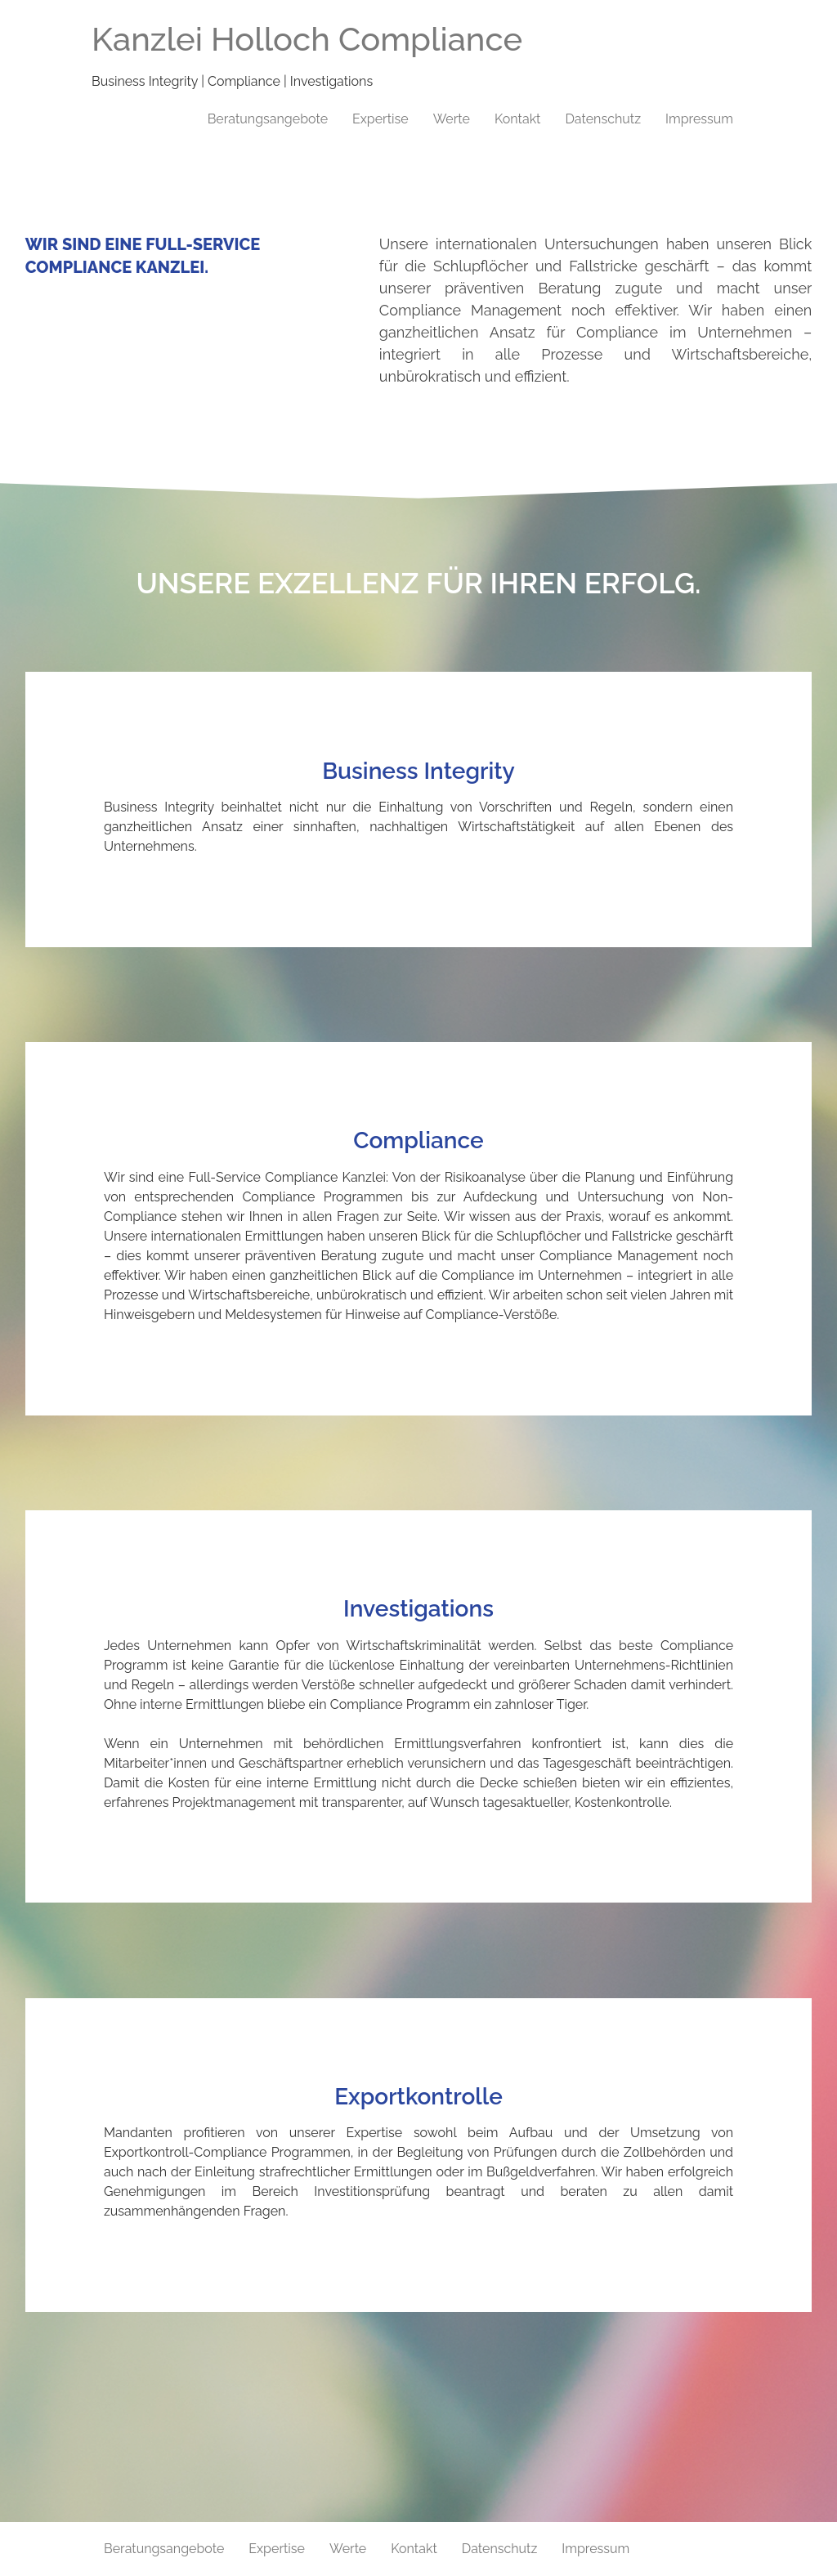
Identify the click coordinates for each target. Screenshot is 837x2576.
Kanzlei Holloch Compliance (307, 39)
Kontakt (517, 119)
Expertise (380, 119)
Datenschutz (603, 119)
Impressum (699, 119)
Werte (451, 119)
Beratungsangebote (268, 119)
